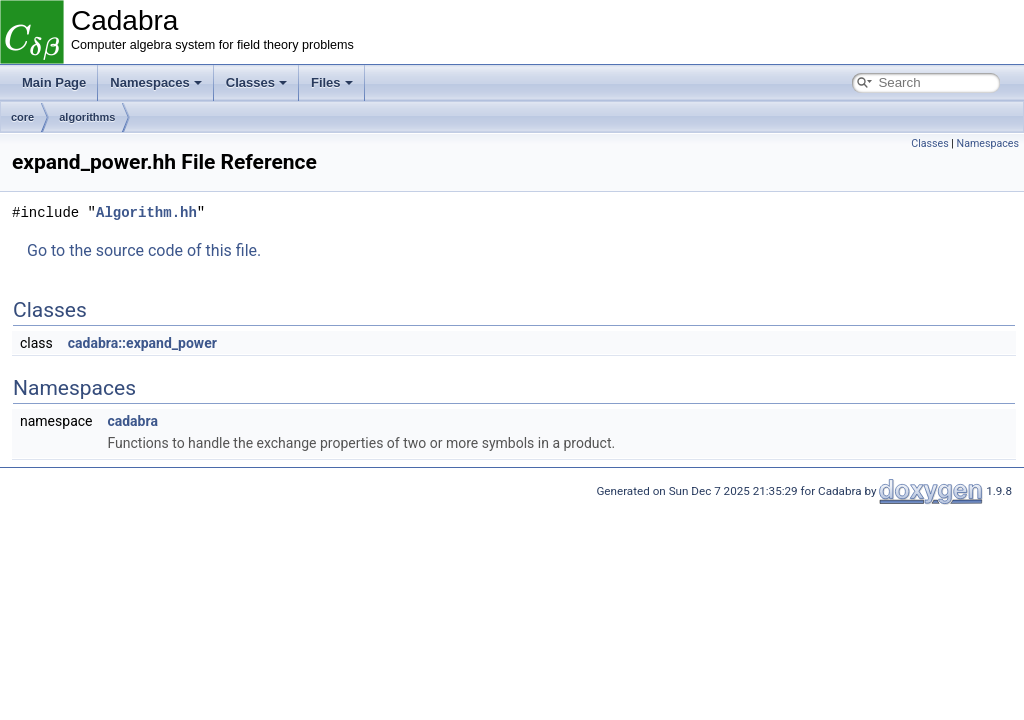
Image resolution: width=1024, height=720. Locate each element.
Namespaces (156, 82)
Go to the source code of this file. (144, 250)
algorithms (87, 117)
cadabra (132, 421)
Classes (256, 82)
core (22, 117)
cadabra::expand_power (142, 343)
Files (332, 82)
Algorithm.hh (146, 212)
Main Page (54, 82)
